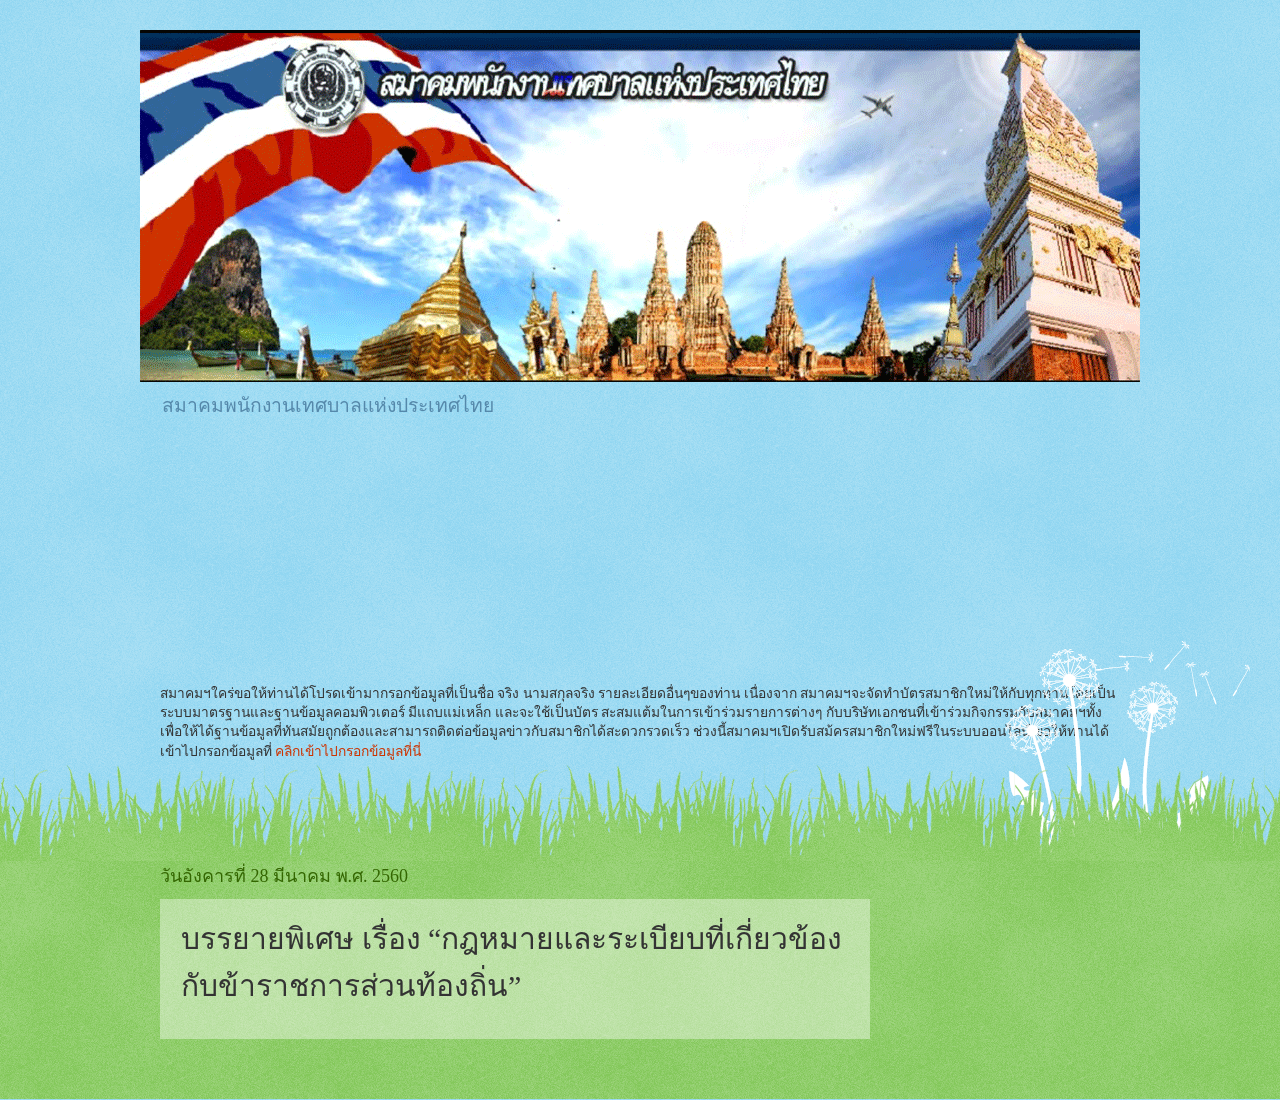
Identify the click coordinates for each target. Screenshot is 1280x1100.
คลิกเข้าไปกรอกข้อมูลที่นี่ (348, 751)
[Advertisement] (524, 489)
